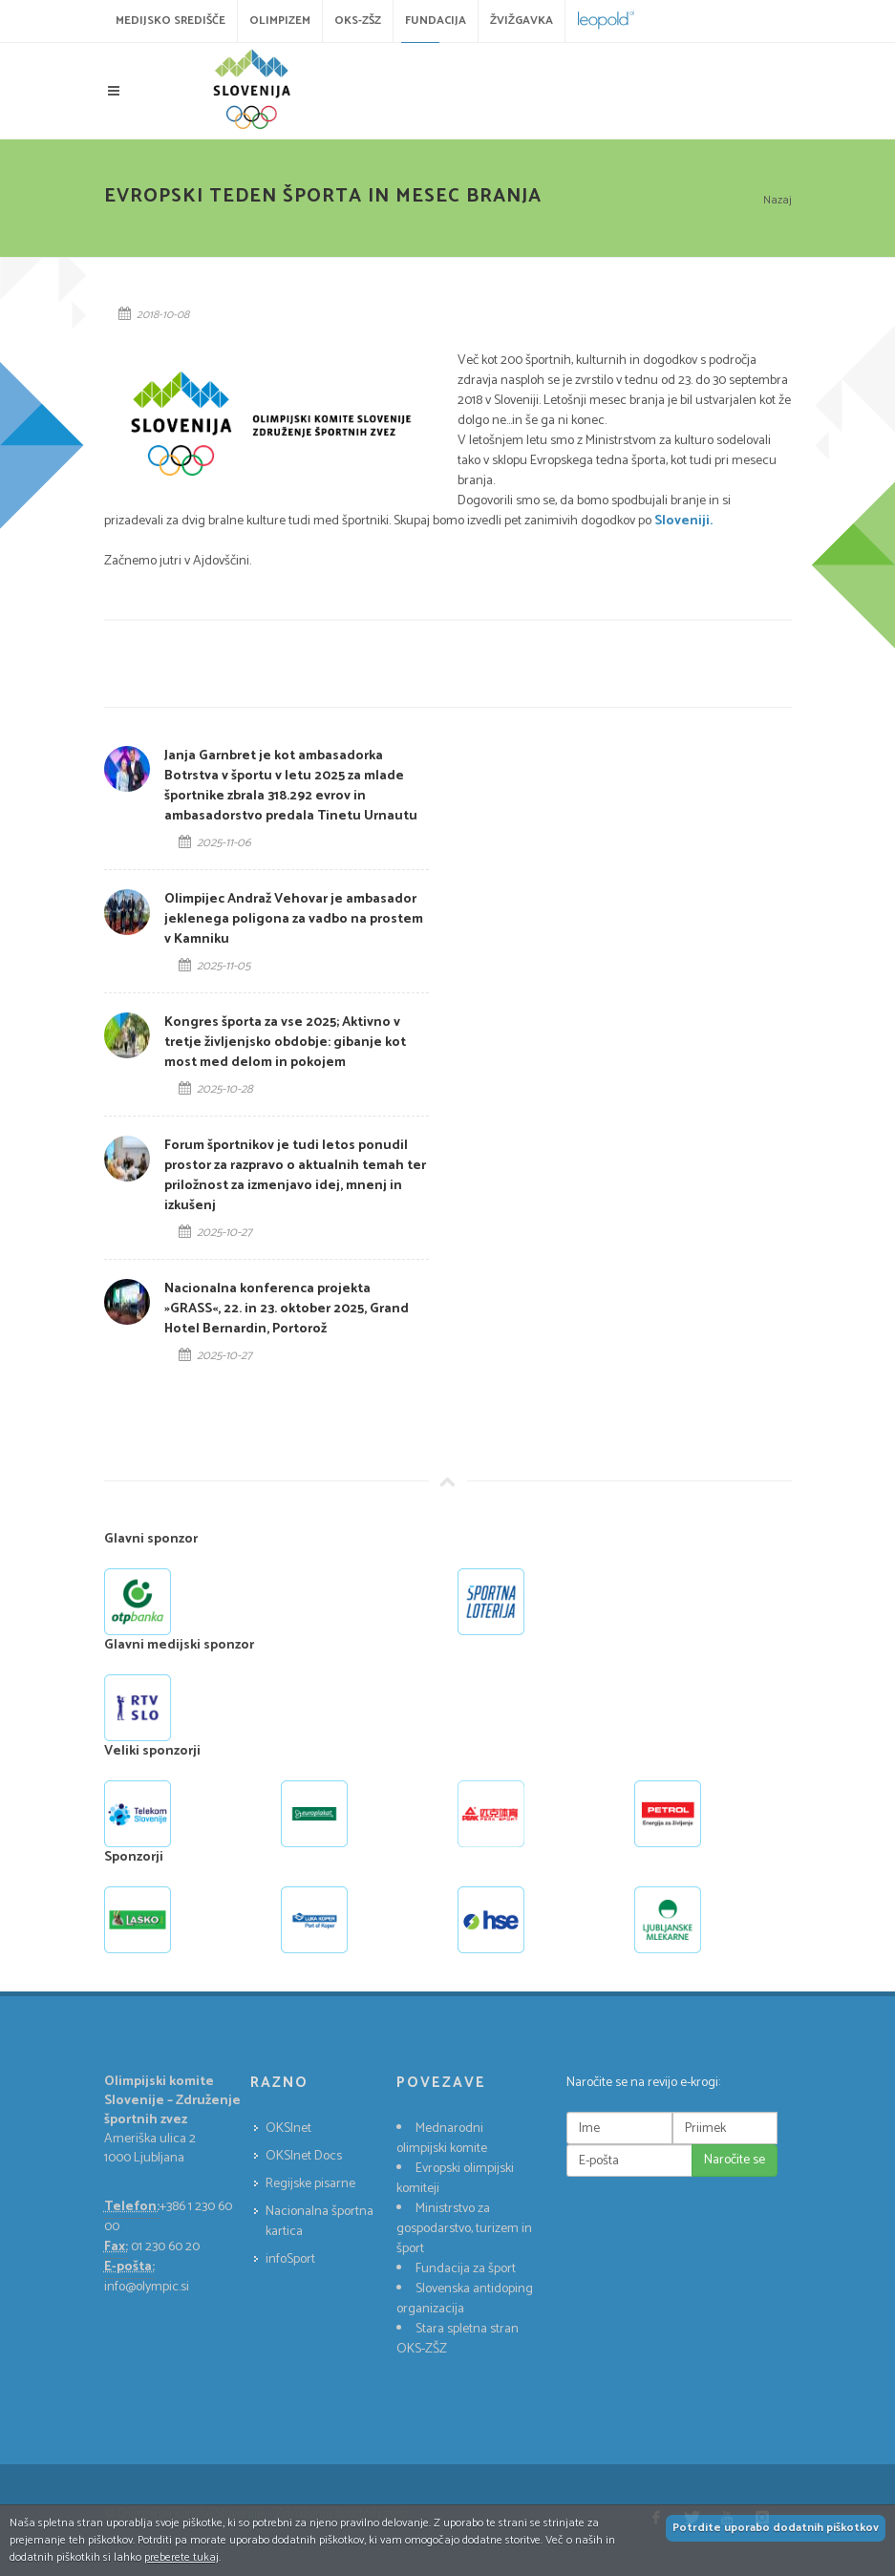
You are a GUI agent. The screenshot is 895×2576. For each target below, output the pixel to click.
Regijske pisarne (310, 2184)
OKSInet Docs (304, 2156)
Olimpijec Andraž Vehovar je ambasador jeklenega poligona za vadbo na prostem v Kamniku (293, 919)
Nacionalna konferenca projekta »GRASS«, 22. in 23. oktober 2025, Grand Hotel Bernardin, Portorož (286, 1309)
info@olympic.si (146, 2287)
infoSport (290, 2259)
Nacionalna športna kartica (319, 2222)
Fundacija (435, 20)
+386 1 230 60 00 (168, 2217)
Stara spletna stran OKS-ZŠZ (457, 2339)
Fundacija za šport (466, 2269)
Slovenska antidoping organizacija (464, 2299)
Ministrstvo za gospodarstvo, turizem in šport (464, 2229)
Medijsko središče (170, 20)
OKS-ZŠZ (357, 20)
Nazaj (777, 200)
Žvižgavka (521, 20)
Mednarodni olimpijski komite (441, 2139)
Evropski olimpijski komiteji (455, 2179)
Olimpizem (279, 20)
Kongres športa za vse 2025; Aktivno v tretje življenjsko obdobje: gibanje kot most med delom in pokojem (285, 1042)
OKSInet (288, 2128)
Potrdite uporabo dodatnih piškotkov (775, 2528)
